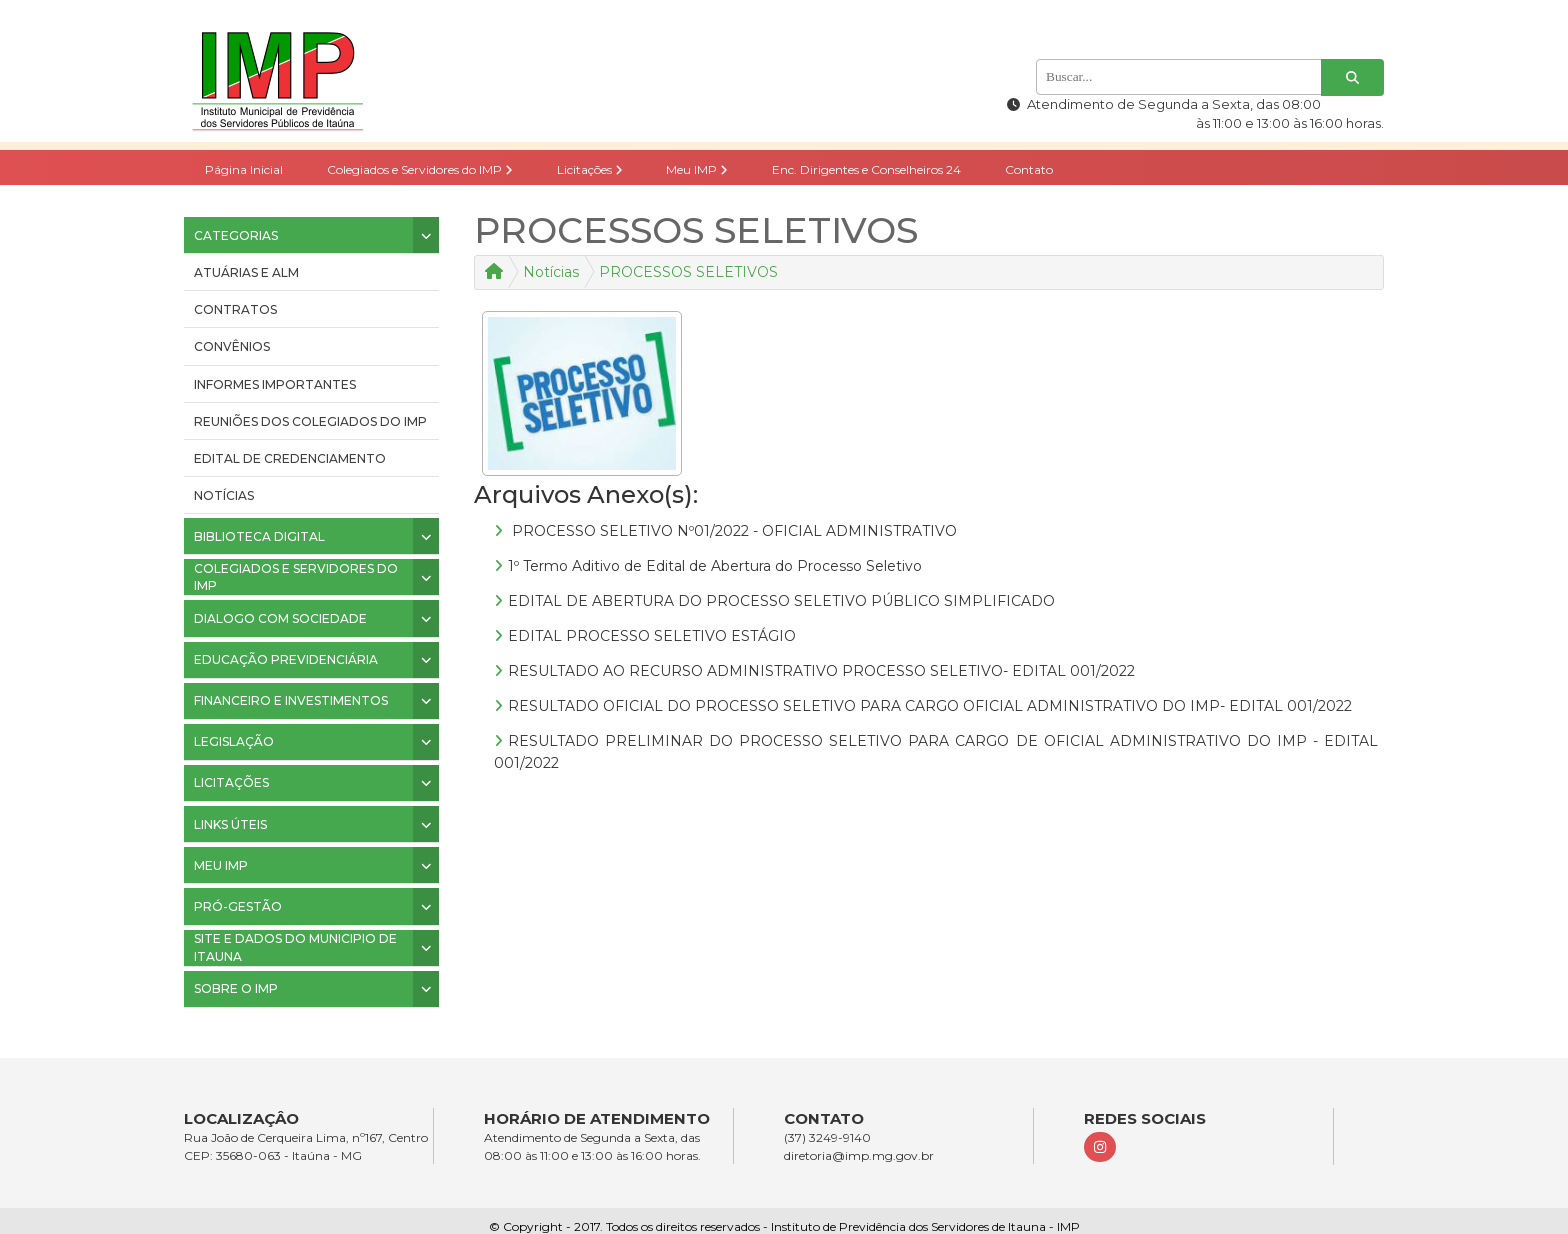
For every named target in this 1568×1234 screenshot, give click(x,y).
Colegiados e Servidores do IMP (420, 169)
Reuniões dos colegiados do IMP (310, 421)
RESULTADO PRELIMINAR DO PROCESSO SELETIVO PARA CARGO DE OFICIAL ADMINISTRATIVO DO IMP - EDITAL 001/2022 (936, 752)
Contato (1029, 169)
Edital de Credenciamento (290, 458)
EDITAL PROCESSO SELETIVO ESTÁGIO (652, 636)
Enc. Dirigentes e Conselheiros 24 (866, 169)
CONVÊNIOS (232, 346)
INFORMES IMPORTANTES (275, 384)
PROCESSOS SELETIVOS (688, 272)
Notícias (224, 495)
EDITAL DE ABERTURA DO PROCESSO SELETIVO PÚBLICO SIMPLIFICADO (781, 601)
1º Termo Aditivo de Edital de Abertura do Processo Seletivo (715, 566)
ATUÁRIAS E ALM (246, 272)
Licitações (590, 169)
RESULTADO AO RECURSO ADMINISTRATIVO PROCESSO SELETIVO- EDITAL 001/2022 (821, 671)
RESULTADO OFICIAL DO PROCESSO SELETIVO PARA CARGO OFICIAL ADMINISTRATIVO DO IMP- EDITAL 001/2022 (930, 706)
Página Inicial (244, 169)
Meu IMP (697, 169)
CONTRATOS (235, 309)
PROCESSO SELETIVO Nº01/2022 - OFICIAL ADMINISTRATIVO (732, 531)
